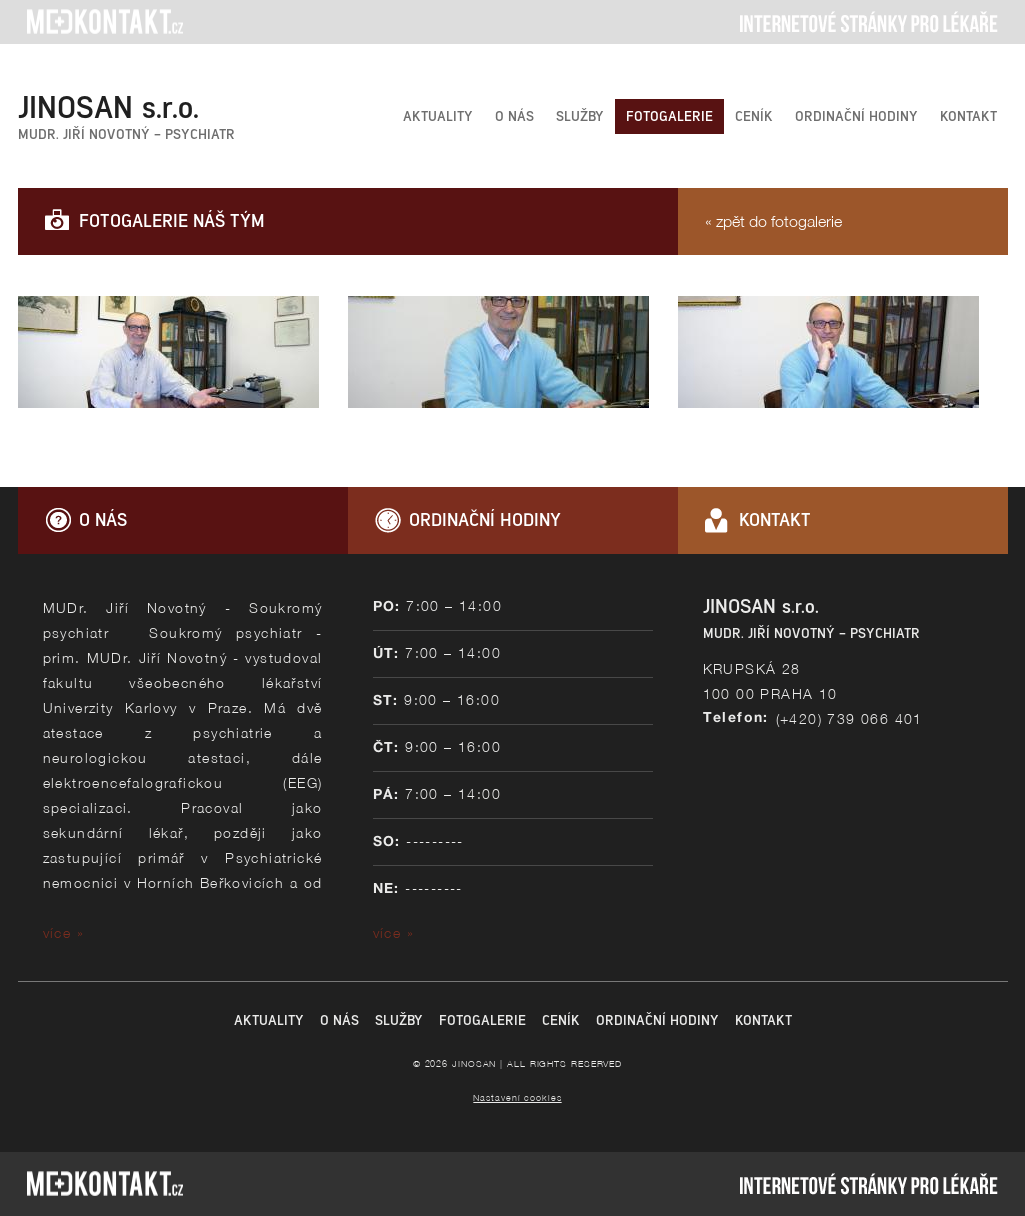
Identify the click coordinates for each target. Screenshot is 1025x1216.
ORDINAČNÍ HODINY (856, 116)
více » (63, 932)
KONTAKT (968, 116)
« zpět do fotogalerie (773, 221)
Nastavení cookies (517, 1097)
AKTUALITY (438, 116)
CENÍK (754, 116)
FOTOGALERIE (669, 116)
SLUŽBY (580, 116)
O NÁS (514, 116)
